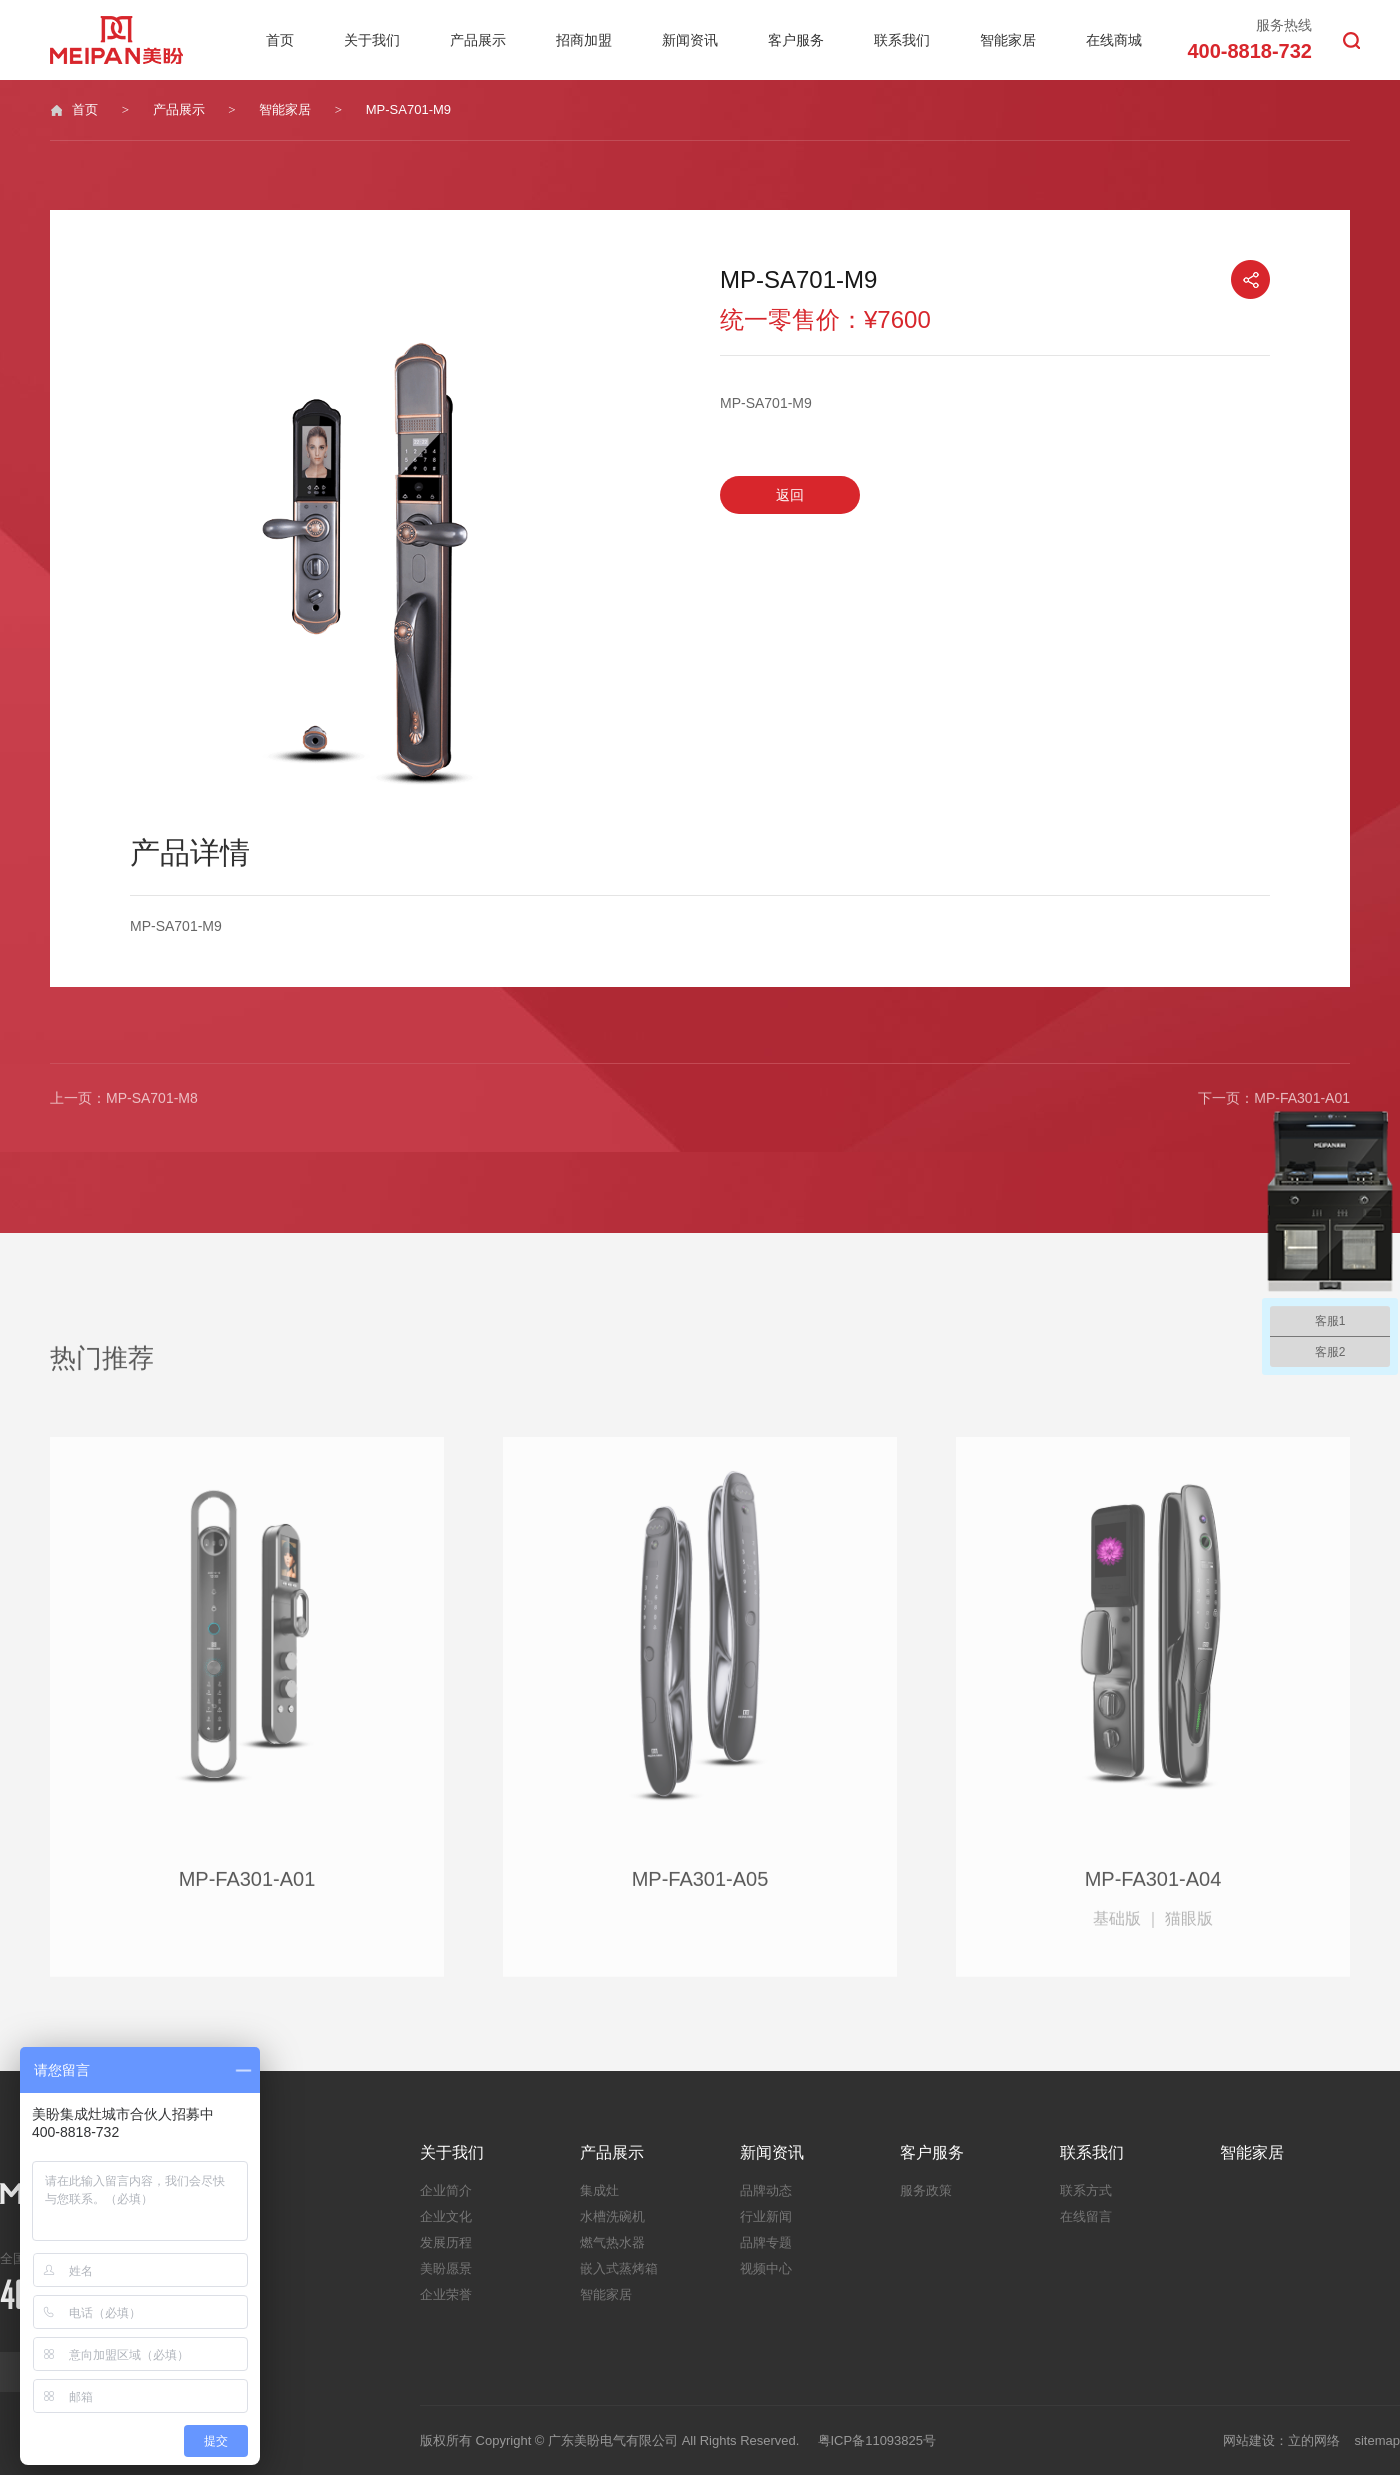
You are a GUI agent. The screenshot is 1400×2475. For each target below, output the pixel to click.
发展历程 (446, 2242)
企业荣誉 (446, 2294)
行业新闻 (766, 2216)
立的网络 (1314, 2440)
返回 (790, 495)
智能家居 (1008, 40)
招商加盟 (584, 40)
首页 (280, 40)
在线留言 (1086, 2216)
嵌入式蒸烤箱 (619, 2268)
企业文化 (446, 2216)
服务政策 (926, 2190)
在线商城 (1114, 40)
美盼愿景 (446, 2268)
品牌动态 (766, 2190)
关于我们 (372, 40)
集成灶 (599, 2190)
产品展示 (478, 40)
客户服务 (796, 40)
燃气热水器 (612, 2242)
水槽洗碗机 (612, 2216)
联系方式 (1086, 2190)
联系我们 (902, 40)
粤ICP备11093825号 (877, 2440)
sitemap (1377, 2440)
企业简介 (446, 2190)
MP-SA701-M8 (152, 1105)
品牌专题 (766, 2242)
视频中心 (766, 2268)
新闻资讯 (690, 40)
